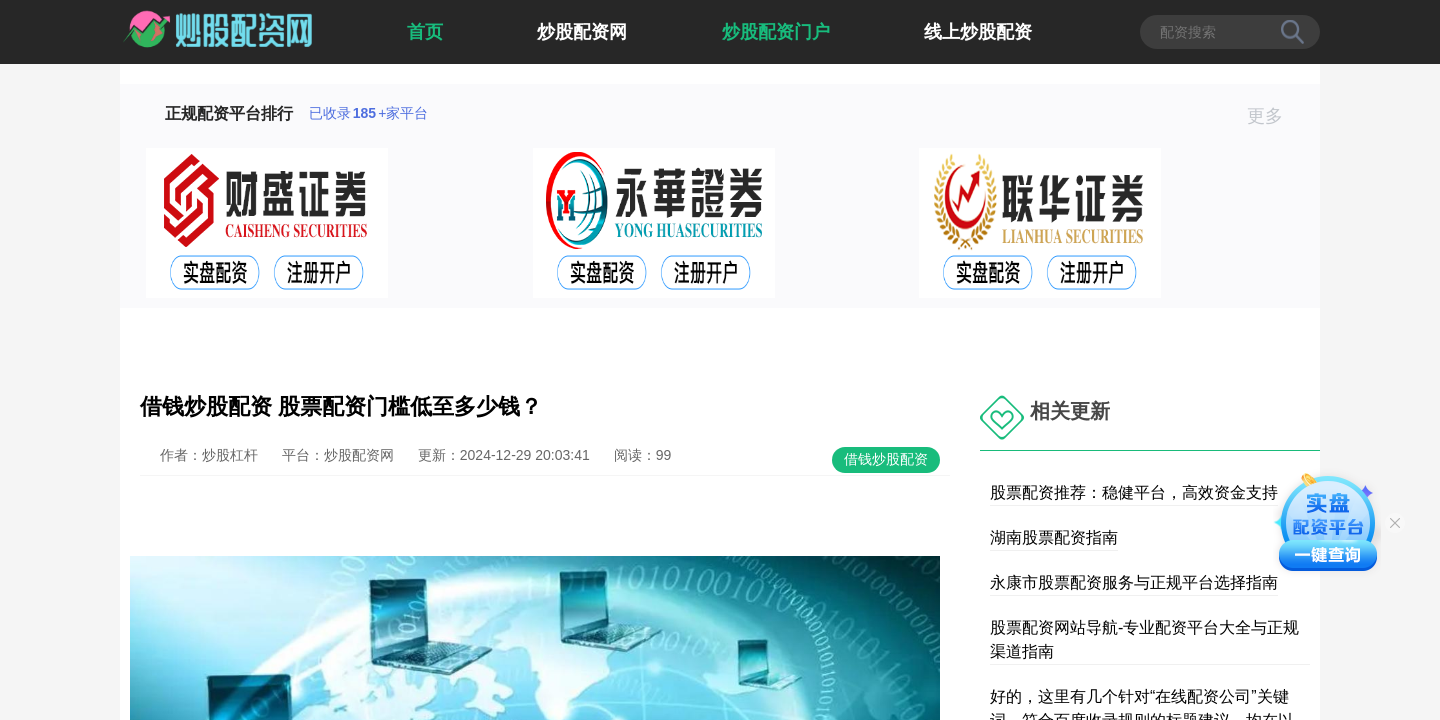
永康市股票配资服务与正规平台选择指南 (1134, 582)
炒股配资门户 (776, 32)
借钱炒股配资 (886, 459)
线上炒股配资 (978, 32)
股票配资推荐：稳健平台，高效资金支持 (1134, 492)
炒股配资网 (582, 32)
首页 (425, 32)
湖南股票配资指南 (1054, 537)
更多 (1273, 116)
